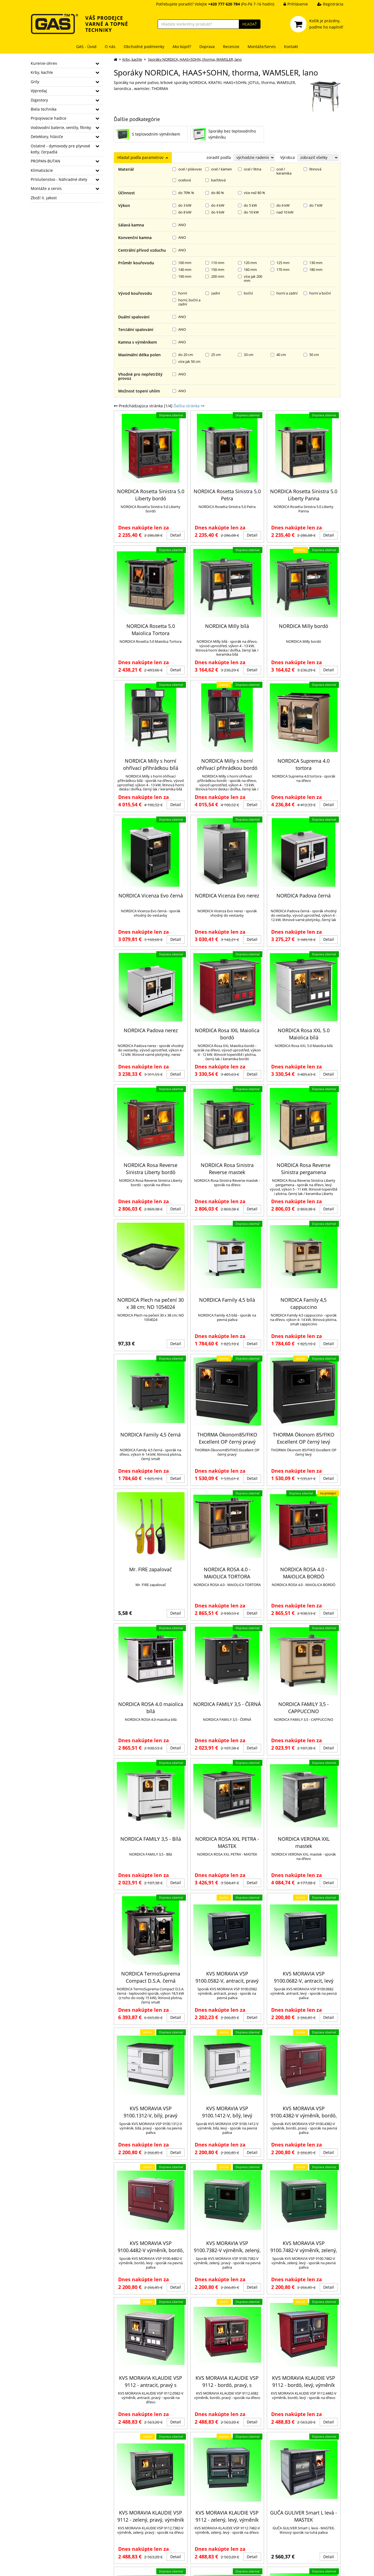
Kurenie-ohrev (44, 63)
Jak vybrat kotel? (204, 2523)
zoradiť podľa (218, 157)
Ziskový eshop (318, 2567)
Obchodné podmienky (144, 46)
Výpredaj (39, 90)
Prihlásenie (291, 4)
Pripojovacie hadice (48, 118)
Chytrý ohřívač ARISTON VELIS (296, 2532)
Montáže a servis (46, 188)
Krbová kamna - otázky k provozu (218, 2537)
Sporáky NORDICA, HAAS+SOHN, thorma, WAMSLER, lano (195, 59)
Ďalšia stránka (189, 171)
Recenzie (231, 46)
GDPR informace (97, 2535)
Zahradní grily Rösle (287, 2505)
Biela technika (43, 109)
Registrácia (326, 4)
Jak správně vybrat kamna (212, 2530)
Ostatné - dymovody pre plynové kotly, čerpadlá (60, 149)
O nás (110, 46)
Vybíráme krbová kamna (291, 2512)
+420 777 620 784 (47, 2528)
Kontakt (291, 46)
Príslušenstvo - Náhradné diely (59, 179)
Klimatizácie (42, 170)
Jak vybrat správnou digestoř (294, 2539)
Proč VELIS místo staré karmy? (296, 2526)
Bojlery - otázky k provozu (292, 2519)
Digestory (39, 100)
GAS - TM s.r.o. (78, 2567)
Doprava (207, 46)
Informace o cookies (100, 2542)
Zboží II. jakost (44, 197)
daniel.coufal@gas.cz (50, 2535)
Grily (35, 81)
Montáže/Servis (262, 46)
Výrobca (287, 157)
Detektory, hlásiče (47, 136)
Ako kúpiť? (181, 46)
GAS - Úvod (86, 46)
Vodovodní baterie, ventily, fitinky (61, 127)
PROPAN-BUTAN (45, 161)
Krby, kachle (42, 72)
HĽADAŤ (249, 24)
